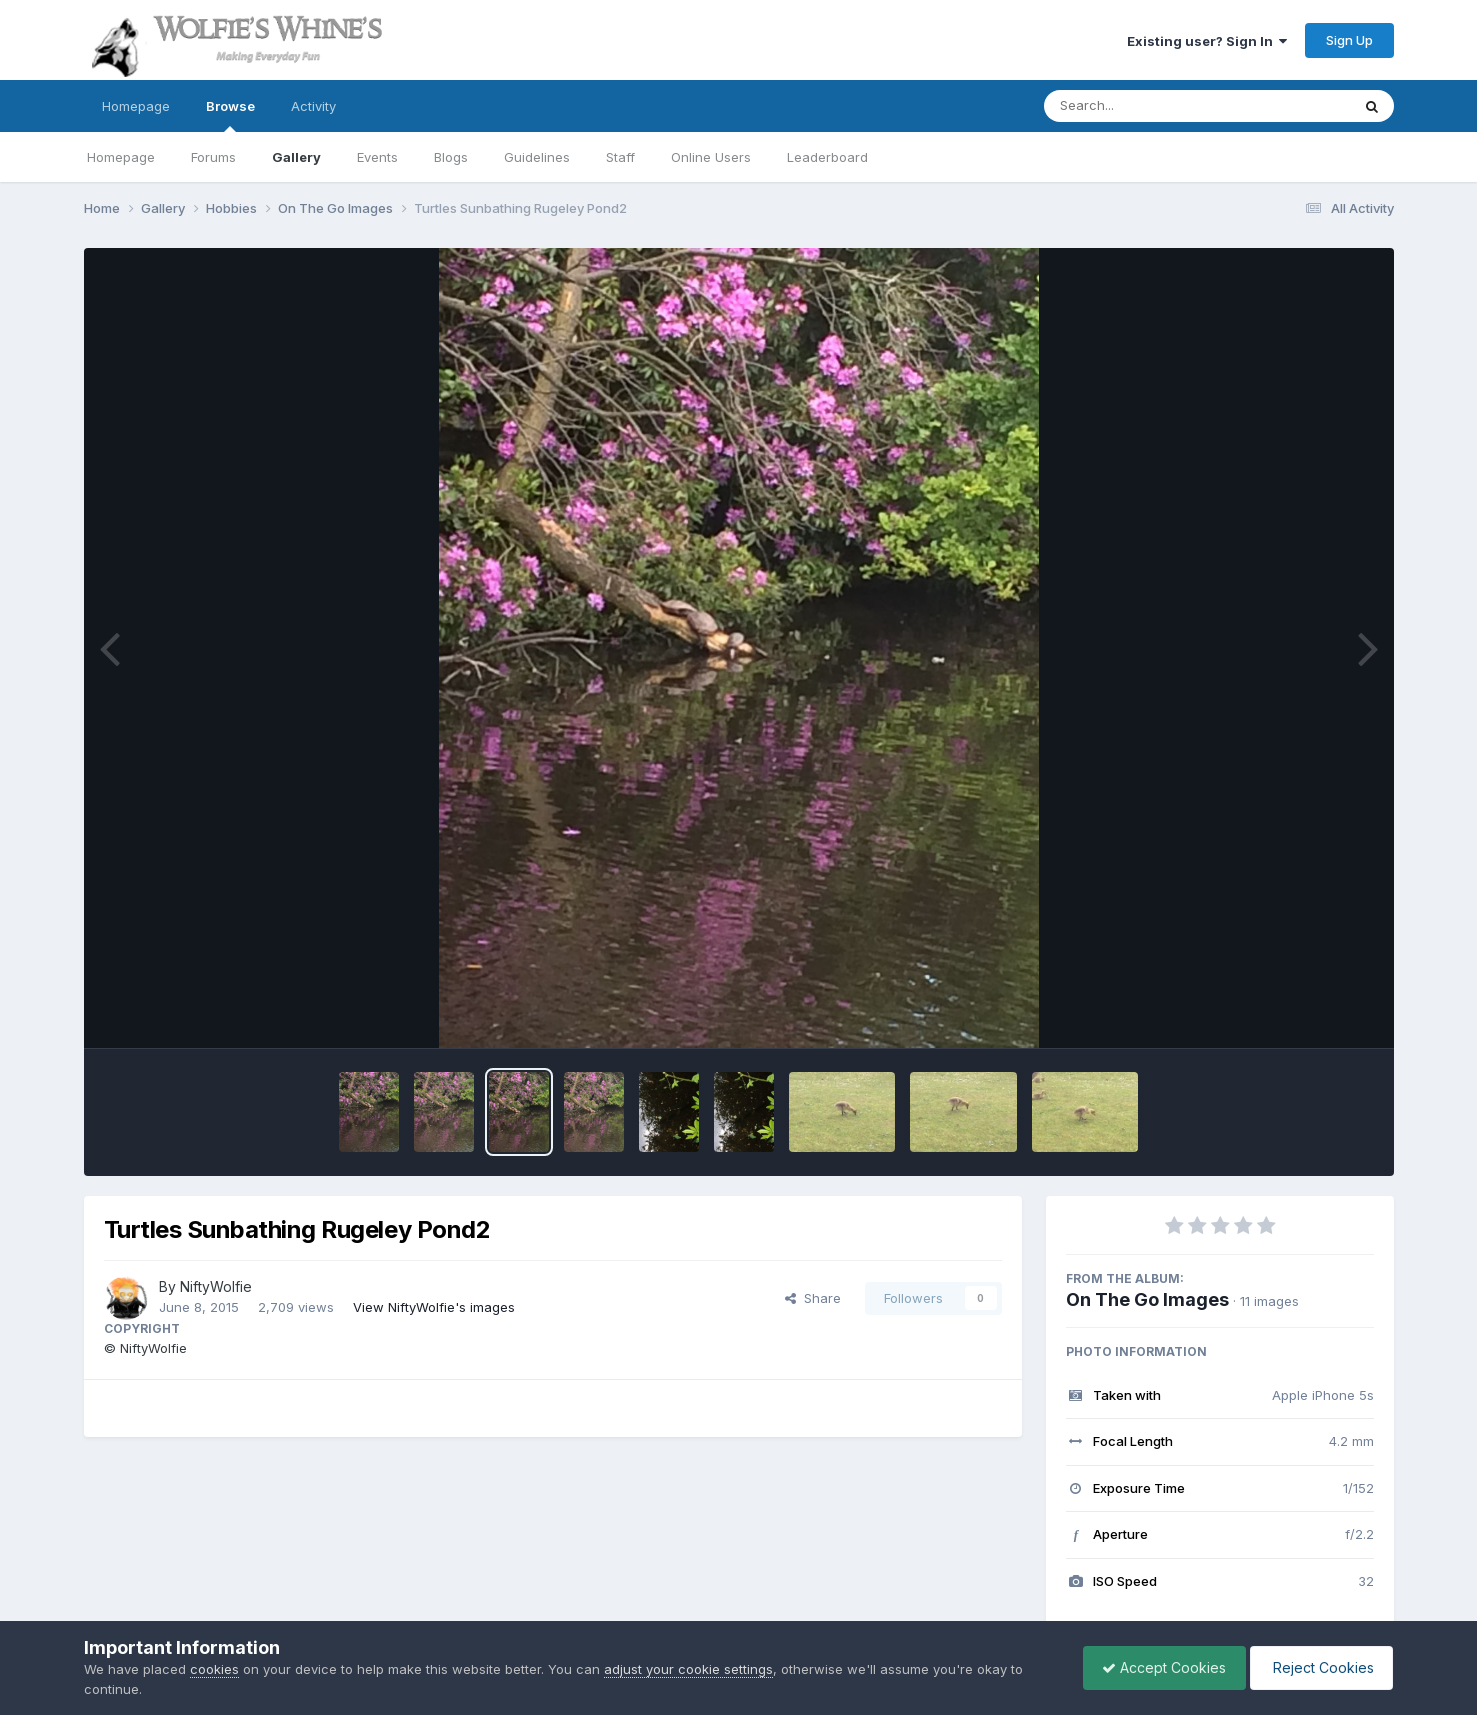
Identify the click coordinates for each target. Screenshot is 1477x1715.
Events (377, 157)
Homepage (136, 106)
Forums (213, 157)
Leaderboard (827, 157)
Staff (620, 157)
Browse (230, 115)
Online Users (711, 157)
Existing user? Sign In (1207, 41)
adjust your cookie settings (688, 1669)
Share (813, 1298)
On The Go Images (1147, 1299)
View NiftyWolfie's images (434, 1307)
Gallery (296, 157)
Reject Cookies (1319, 1667)
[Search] (1142, 106)
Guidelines (537, 157)
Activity (313, 106)
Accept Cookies (1159, 1667)
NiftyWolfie (216, 1286)
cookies (214, 1669)
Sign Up (1349, 40)
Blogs (451, 157)
